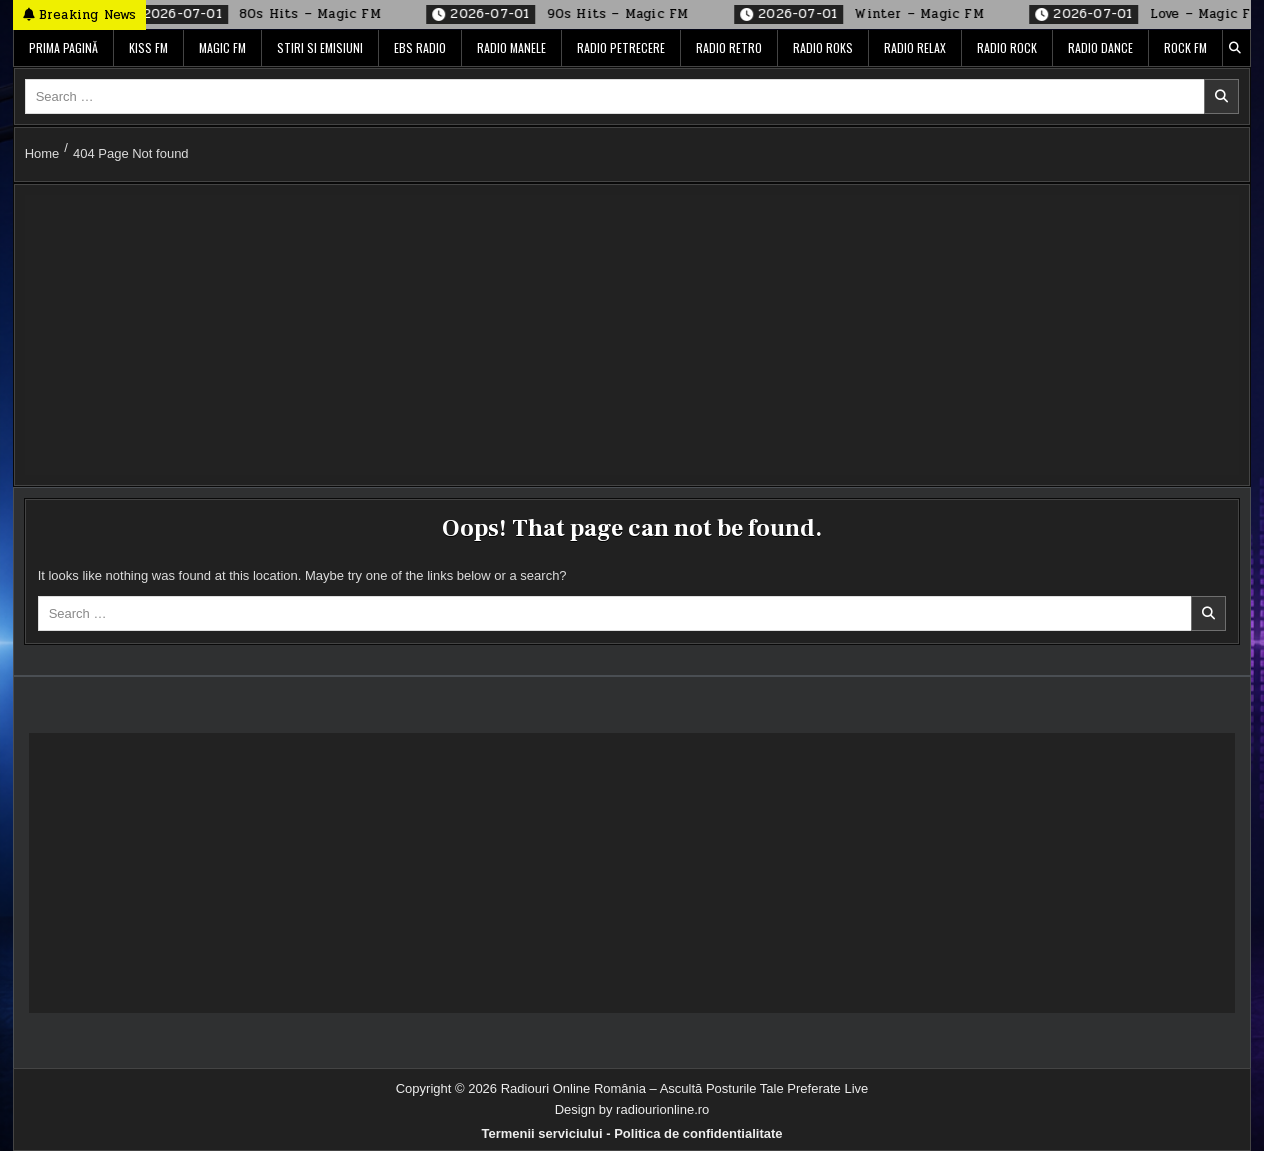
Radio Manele (511, 47)
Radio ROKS (823, 47)
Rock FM (1185, 47)
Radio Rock (1007, 47)
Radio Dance (1100, 47)
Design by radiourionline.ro (632, 1109)
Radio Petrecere (621, 47)
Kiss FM (148, 47)
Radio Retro (729, 47)
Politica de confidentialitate (698, 1133)
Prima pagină (63, 47)
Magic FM (222, 47)
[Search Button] (1235, 48)
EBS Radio (420, 47)
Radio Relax (915, 47)
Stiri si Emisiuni (320, 47)
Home (42, 153)
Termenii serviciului (541, 1133)
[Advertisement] (625, 335)
